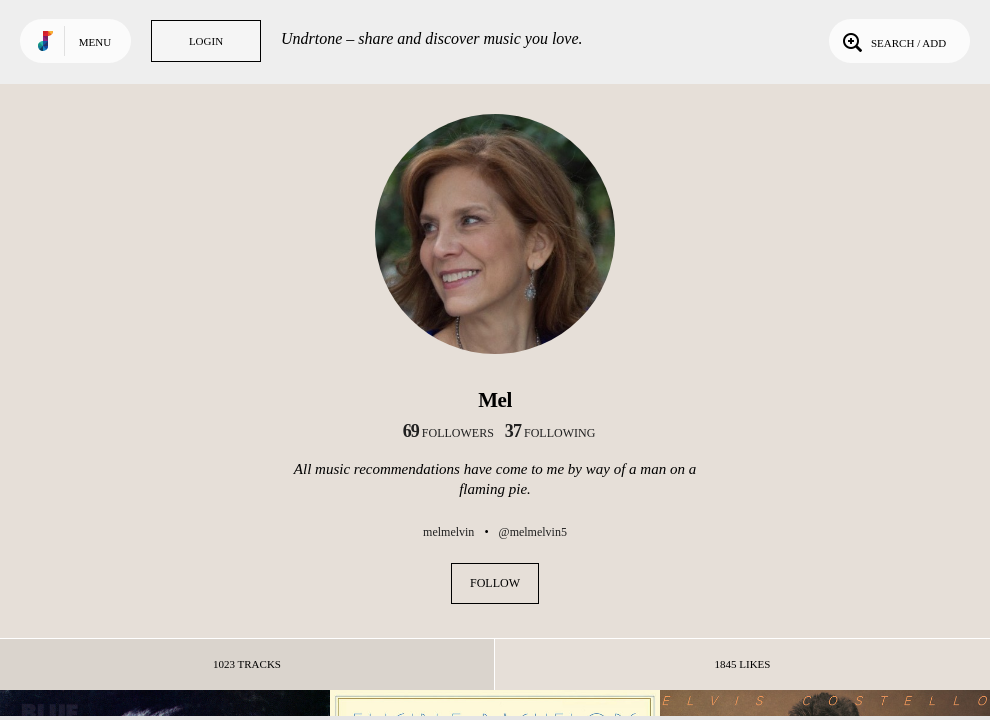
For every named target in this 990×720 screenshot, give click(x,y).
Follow (495, 583)
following (550, 433)
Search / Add (892, 41)
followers (448, 433)
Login (206, 41)
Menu (95, 42)
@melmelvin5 (533, 532)
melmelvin (448, 532)
